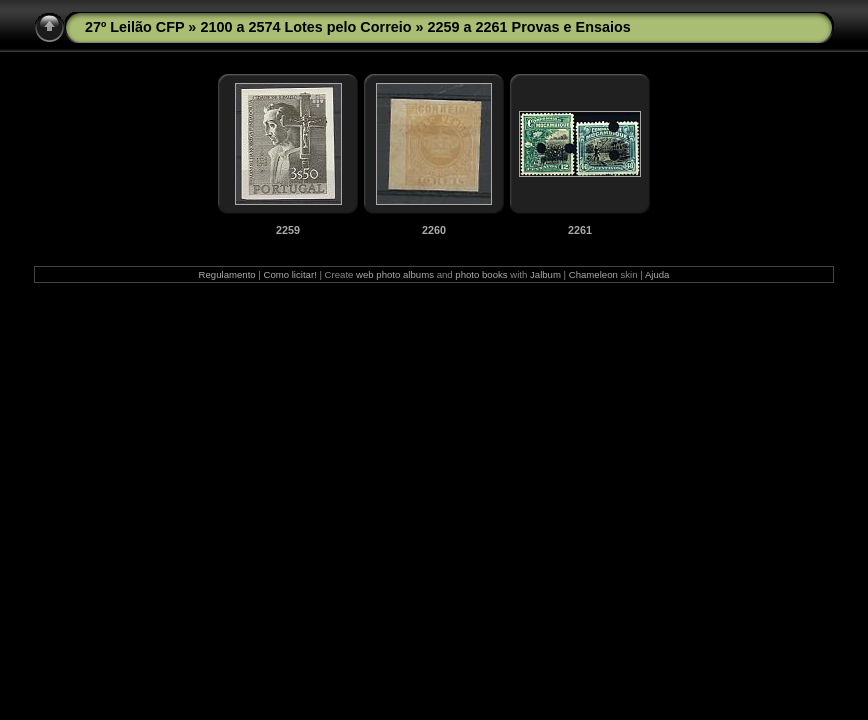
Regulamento (227, 274)
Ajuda (657, 274)
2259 (288, 230)
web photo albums (395, 274)
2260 (434, 230)
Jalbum (545, 274)
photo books (481, 274)
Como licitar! (289, 274)
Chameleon (593, 274)
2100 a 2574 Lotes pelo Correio (305, 27)
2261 (580, 230)
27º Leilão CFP (134, 27)
